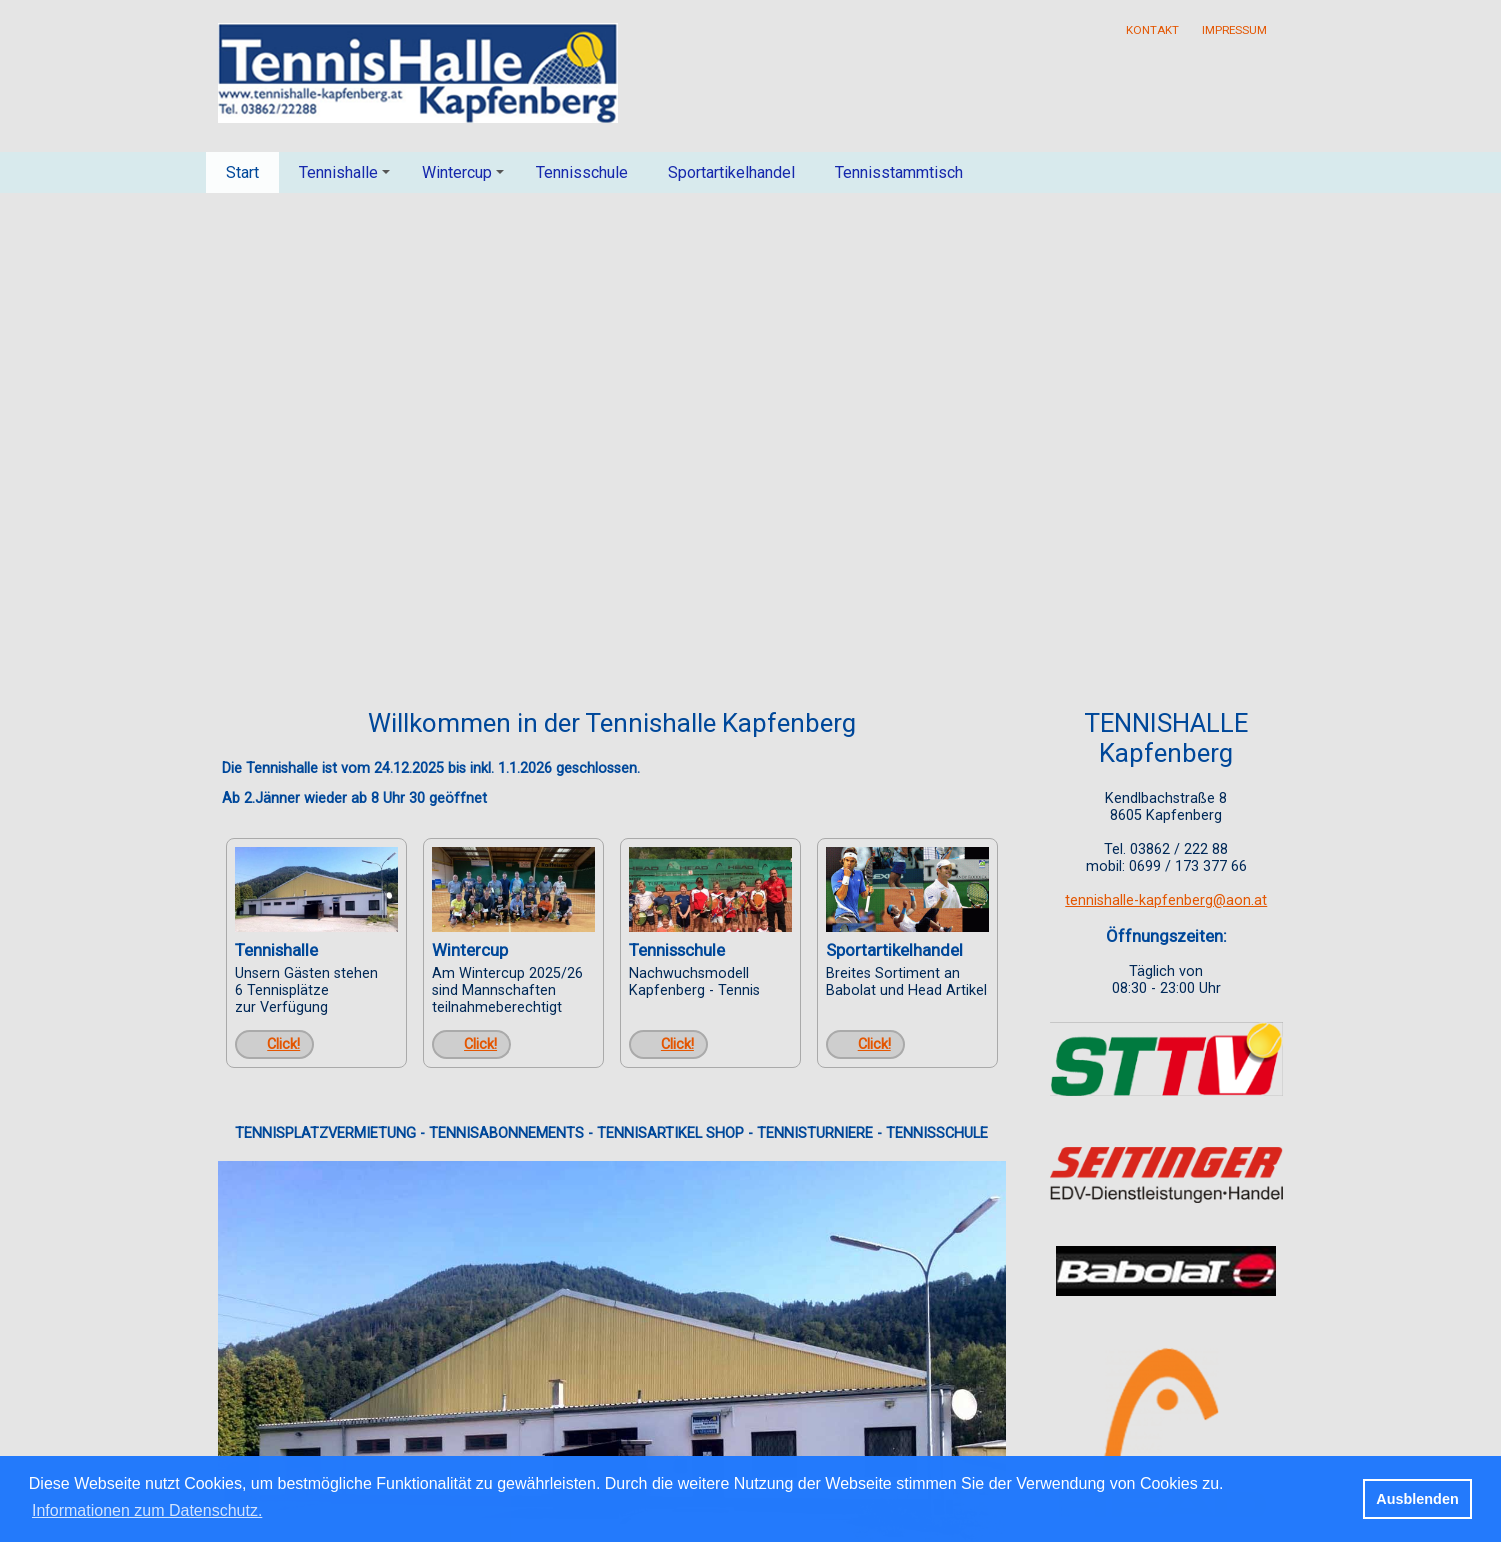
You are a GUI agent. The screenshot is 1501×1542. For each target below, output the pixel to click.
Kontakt (1152, 30)
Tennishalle (347, 178)
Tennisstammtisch (899, 172)
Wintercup (466, 178)
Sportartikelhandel (731, 172)
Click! (283, 1044)
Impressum (1234, 30)
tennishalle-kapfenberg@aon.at (1166, 900)
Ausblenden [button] (1417, 1499)
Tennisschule (582, 172)
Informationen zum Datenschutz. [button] (147, 1510)
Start (242, 172)
